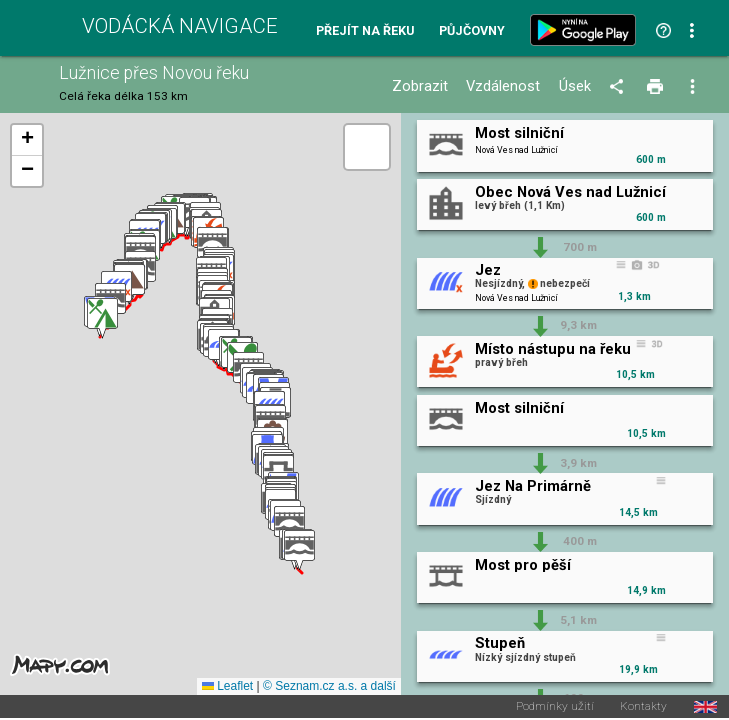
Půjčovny (472, 31)
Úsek (575, 86)
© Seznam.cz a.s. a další (329, 686)
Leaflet (227, 686)
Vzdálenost (503, 86)
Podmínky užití (555, 707)
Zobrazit (420, 86)
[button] (299, 550)
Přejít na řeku (365, 31)
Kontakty (643, 707)
